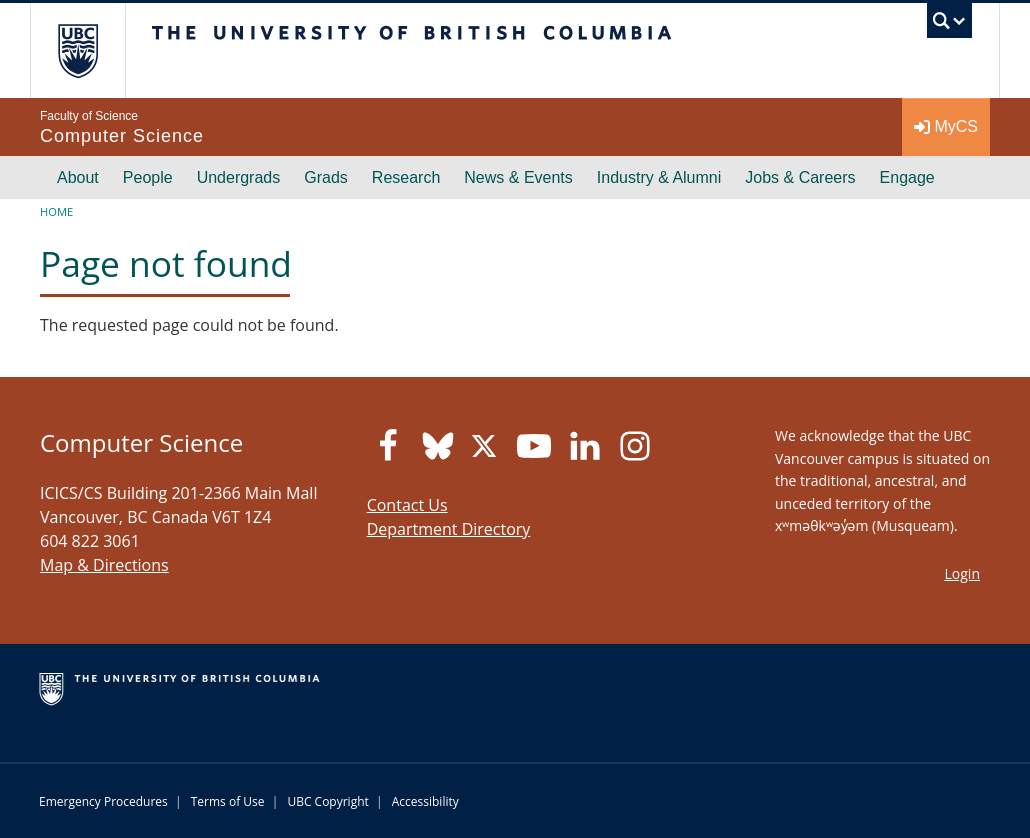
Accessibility (425, 801)
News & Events (518, 177)
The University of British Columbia (92, 50)
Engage (907, 177)
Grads (326, 177)
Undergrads (239, 177)
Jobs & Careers (800, 177)
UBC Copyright (327, 801)
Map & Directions (104, 565)
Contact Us (407, 505)
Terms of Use (228, 801)
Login (962, 573)
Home (56, 211)
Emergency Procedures (103, 801)
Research (406, 177)
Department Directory (449, 529)
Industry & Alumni (659, 177)
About (78, 177)
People (148, 177)
